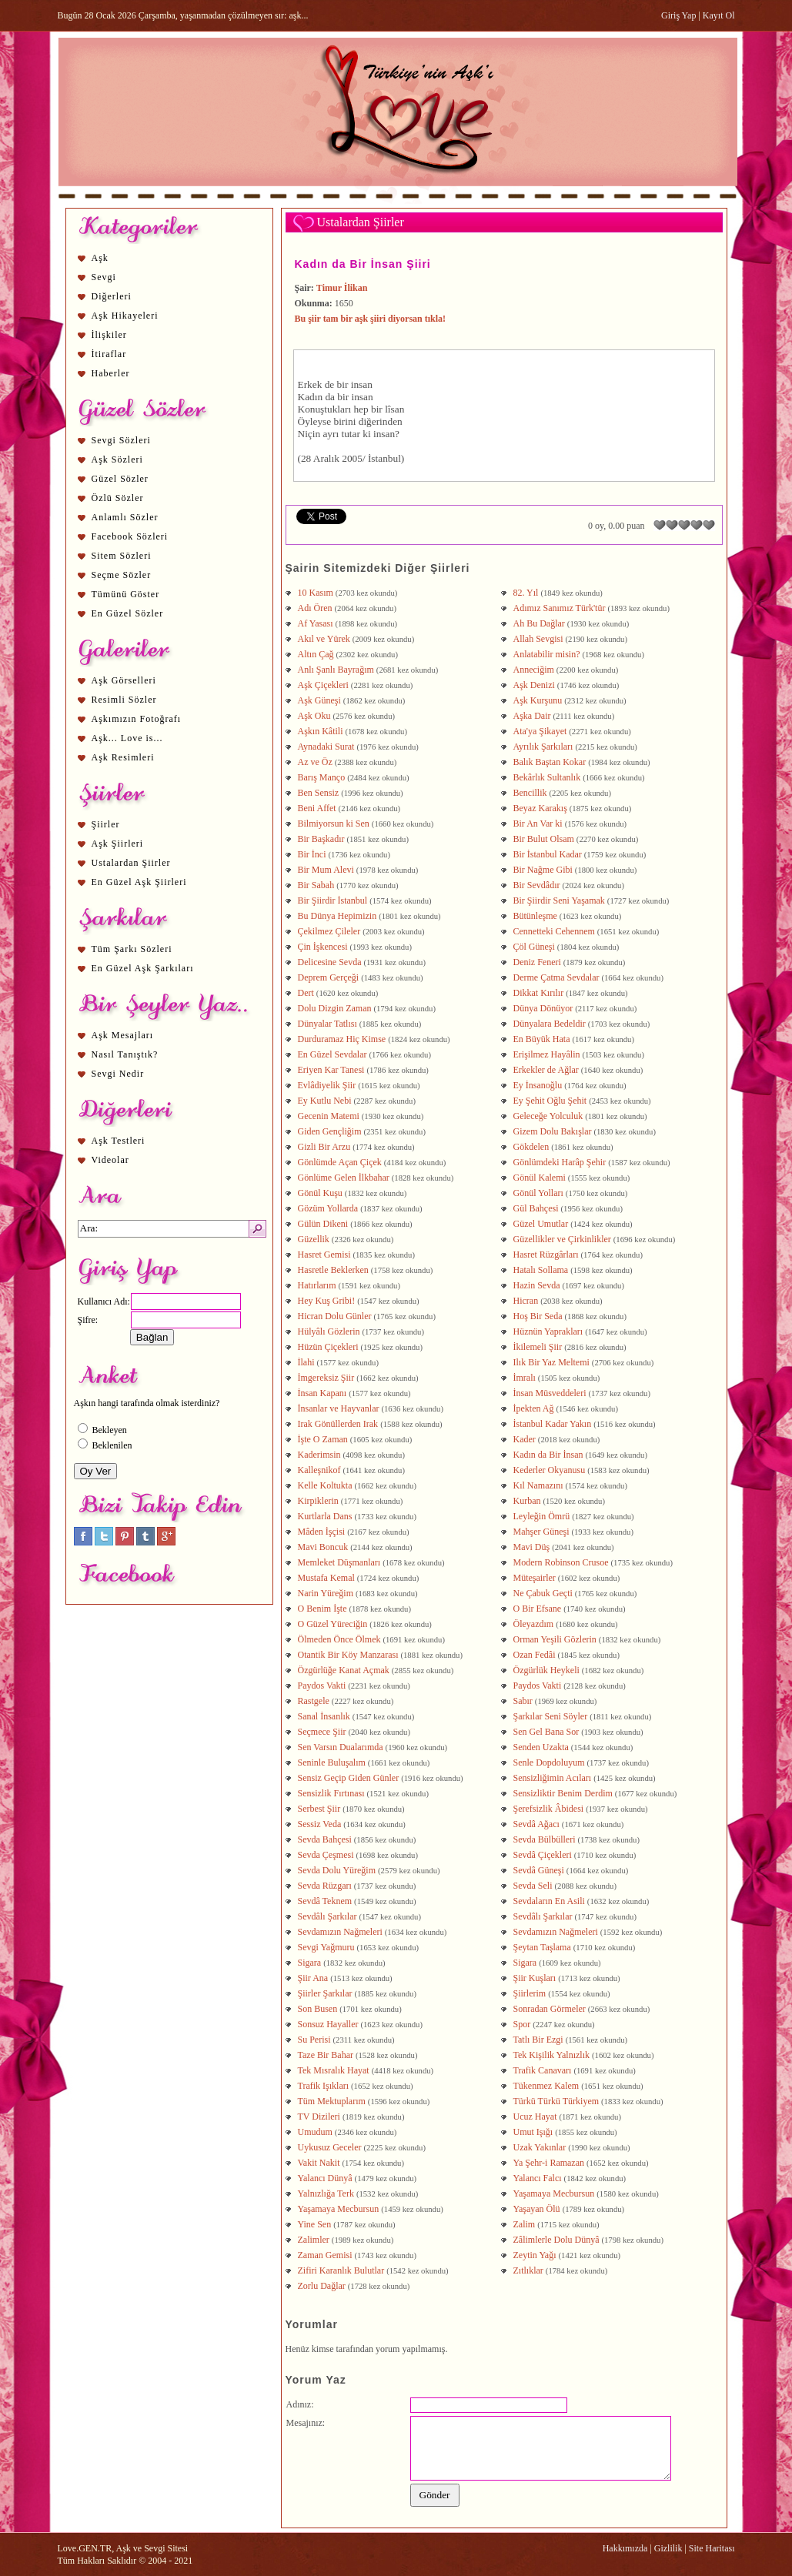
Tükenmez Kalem (546, 2085)
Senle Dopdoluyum (549, 1762)
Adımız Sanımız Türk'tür (559, 608)
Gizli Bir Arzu (324, 1146)
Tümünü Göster (126, 594)
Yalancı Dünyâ (325, 2178)
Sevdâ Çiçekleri (542, 1854)
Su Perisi (314, 2039)
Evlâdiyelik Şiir (327, 1085)
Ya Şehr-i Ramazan (549, 2162)
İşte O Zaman (323, 1439)
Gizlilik (668, 2548)
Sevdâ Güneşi (538, 1870)
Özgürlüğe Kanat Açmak (343, 1670)
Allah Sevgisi (538, 638)
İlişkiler (109, 334)
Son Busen (318, 2008)
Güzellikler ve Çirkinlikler (562, 1239)
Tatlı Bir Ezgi (538, 2039)
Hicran (526, 1300)
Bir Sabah (316, 885)
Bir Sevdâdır (536, 885)
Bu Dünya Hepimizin (337, 915)
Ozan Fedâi (534, 1654)
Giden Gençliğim (330, 1131)
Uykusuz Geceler (330, 2147)
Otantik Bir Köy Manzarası (348, 1654)
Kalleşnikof (319, 1470)
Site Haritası (712, 2548)
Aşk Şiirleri (118, 843)
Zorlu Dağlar (322, 2285)
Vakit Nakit (319, 2162)
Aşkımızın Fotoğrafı (137, 718)
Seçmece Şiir (322, 1731)
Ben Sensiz (318, 792)
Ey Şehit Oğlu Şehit (550, 1100)
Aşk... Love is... (127, 738)
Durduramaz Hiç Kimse (342, 1039)
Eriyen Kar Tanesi (331, 1069)
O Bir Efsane (537, 1608)
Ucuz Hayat (535, 2116)
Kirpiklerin (318, 1500)
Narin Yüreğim (326, 1593)
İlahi (306, 1362)
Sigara (310, 1962)
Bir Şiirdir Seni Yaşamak (559, 900)
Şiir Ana (313, 1978)
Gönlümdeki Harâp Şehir (560, 1162)
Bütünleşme (535, 915)
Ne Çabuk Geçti (543, 1593)
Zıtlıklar (528, 2270)
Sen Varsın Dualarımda (340, 1747)
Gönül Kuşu (320, 1193)
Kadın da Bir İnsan (548, 1454)
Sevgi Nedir (118, 1073)
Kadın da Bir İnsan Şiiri (363, 264)
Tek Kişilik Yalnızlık (551, 2055)
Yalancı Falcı (537, 2178)
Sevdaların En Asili (549, 1901)
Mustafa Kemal (326, 1577)
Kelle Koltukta (325, 1485)
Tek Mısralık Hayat (333, 2070)
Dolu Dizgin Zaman (335, 1008)
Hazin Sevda (536, 1285)
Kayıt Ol (719, 15)
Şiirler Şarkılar (325, 1993)
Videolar (110, 1159)
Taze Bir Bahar (325, 2055)
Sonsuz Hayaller (328, 2024)
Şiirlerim (529, 1993)
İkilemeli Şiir (538, 1346)
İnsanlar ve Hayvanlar (338, 1408)
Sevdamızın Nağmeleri (340, 1931)
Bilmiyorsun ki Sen (333, 823)
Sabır (523, 1701)
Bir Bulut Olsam (543, 839)
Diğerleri (112, 296)
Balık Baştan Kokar (549, 762)
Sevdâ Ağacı (536, 1824)
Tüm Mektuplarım (332, 2101)
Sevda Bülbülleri (544, 1839)
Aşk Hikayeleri (125, 315)
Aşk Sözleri (117, 459)
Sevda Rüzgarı (325, 1885)
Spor (522, 2024)
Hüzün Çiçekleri (328, 1346)
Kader (524, 1439)
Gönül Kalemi (539, 1177)
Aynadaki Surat (326, 746)
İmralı (524, 1377)
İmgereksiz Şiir (326, 1377)
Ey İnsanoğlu (538, 1085)
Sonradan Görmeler (549, 2008)
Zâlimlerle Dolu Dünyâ (556, 2239)
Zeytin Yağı (534, 2255)
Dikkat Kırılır (538, 992)
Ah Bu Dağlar (539, 623)
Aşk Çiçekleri (323, 685)
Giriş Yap (678, 15)
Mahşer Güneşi (541, 1531)
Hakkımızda (625, 2548)
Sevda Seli (533, 1885)
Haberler (111, 373)
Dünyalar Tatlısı (327, 1023)
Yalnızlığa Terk (326, 2193)
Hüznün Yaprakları (548, 1331)
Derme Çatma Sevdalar (556, 977)
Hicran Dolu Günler (335, 1316)
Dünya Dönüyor (543, 1008)
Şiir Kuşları (534, 1978)
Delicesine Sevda (330, 962)
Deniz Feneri (537, 962)
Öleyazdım (533, 1624)
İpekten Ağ (533, 1408)
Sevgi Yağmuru (326, 1947)
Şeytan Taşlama (542, 1947)
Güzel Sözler (120, 478)
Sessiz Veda (320, 1824)
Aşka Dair (532, 715)
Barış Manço (322, 777)
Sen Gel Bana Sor (546, 1731)
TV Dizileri (319, 2116)
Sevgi (104, 277)
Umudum (315, 2132)
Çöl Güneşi (534, 946)
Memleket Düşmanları (339, 1562)
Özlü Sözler (118, 498)
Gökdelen (531, 1146)
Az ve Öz (315, 762)
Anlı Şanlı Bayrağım (336, 669)
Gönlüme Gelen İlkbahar (343, 1177)
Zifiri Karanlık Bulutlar (341, 2270)
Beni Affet (317, 808)
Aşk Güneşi (319, 700)
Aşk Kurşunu (538, 700)
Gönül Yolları (538, 1193)
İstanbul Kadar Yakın (552, 1423)
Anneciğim (533, 669)
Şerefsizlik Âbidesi (548, 1808)
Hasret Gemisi (324, 1254)
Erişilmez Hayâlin (546, 1054)
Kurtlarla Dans (325, 1516)
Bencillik (530, 792)
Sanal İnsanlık (324, 1716)
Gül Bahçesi (536, 1208)
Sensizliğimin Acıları (552, 1777)
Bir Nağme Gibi (543, 869)
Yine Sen (315, 2224)
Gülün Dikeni (323, 1223)
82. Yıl (526, 592)
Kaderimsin (319, 1454)
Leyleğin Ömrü (541, 1516)
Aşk (100, 257)
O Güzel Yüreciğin (333, 1624)
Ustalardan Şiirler (131, 862)
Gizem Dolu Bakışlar (552, 1131)
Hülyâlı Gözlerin (329, 1331)
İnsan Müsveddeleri (549, 1393)
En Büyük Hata (541, 1039)
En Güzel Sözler (128, 613)
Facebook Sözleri (130, 536)
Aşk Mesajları (123, 1035)
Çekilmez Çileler (329, 931)
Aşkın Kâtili (320, 731)
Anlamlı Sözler (125, 517)
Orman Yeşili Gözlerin (555, 1639)
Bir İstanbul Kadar (547, 854)
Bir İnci (312, 854)
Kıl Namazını (538, 1485)
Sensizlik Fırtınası (331, 1793)
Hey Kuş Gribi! (327, 1300)
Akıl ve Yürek (324, 638)
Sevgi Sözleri (121, 440)
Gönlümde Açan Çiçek (340, 1162)
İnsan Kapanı (322, 1393)
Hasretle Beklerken (333, 1270)
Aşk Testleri (118, 1140)
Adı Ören (315, 608)
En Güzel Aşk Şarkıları (143, 968)
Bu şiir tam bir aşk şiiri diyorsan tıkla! (370, 318)
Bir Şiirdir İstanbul (333, 900)
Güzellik (313, 1239)
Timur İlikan (342, 287)
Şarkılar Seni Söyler (550, 1716)
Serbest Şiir (319, 1808)
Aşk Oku (314, 715)
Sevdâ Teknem (325, 1901)
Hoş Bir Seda (538, 1316)
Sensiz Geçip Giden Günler (348, 1777)
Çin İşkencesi (323, 946)
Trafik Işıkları (323, 2085)
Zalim (524, 2224)
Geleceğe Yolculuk (548, 1116)
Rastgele (313, 1701)
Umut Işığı (533, 2132)
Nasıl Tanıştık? (125, 1054)
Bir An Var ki (538, 823)
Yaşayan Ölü (536, 2208)
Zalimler (313, 2239)
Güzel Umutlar (541, 1223)
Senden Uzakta (541, 1747)
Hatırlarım (317, 1285)
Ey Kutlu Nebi (325, 1100)
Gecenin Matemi (328, 1116)
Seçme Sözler (122, 575)
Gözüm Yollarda (328, 1208)
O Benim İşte (322, 1608)
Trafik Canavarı (542, 2070)
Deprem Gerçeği (328, 977)
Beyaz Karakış (540, 808)
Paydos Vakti (322, 1685)
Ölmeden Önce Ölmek (339, 1639)
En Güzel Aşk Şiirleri (139, 882)
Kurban (527, 1500)
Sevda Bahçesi (325, 1839)
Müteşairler (534, 1577)
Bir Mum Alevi (326, 869)
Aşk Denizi (534, 685)
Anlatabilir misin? (546, 654)
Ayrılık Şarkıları (543, 746)
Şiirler (106, 824)
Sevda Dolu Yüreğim (337, 1870)
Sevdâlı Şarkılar (327, 1916)
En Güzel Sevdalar (332, 1054)
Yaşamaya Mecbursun (554, 2193)
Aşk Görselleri (124, 680)
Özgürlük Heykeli (546, 1670)
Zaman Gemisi (325, 2255)
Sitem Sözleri (122, 555)
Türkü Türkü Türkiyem (556, 2101)
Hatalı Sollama (541, 1270)
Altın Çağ (316, 654)
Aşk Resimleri (123, 757)
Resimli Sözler (124, 699)
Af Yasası (315, 623)
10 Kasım (315, 592)
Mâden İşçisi (322, 1531)
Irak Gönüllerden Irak (338, 1423)
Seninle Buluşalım (332, 1762)
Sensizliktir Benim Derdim (563, 1793)
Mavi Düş (531, 1547)
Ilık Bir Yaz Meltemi (551, 1362)
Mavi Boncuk (323, 1547)
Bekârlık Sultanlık (547, 777)
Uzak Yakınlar (539, 2147)
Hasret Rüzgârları (546, 1254)
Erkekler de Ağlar (546, 1069)
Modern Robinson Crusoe (561, 1562)
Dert (306, 992)
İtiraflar (109, 354)
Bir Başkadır (321, 839)
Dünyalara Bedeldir (549, 1023)
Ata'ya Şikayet (540, 731)
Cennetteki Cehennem (554, 931)
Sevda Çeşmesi (326, 1854)
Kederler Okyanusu (549, 1470)
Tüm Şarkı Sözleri (132, 949)
